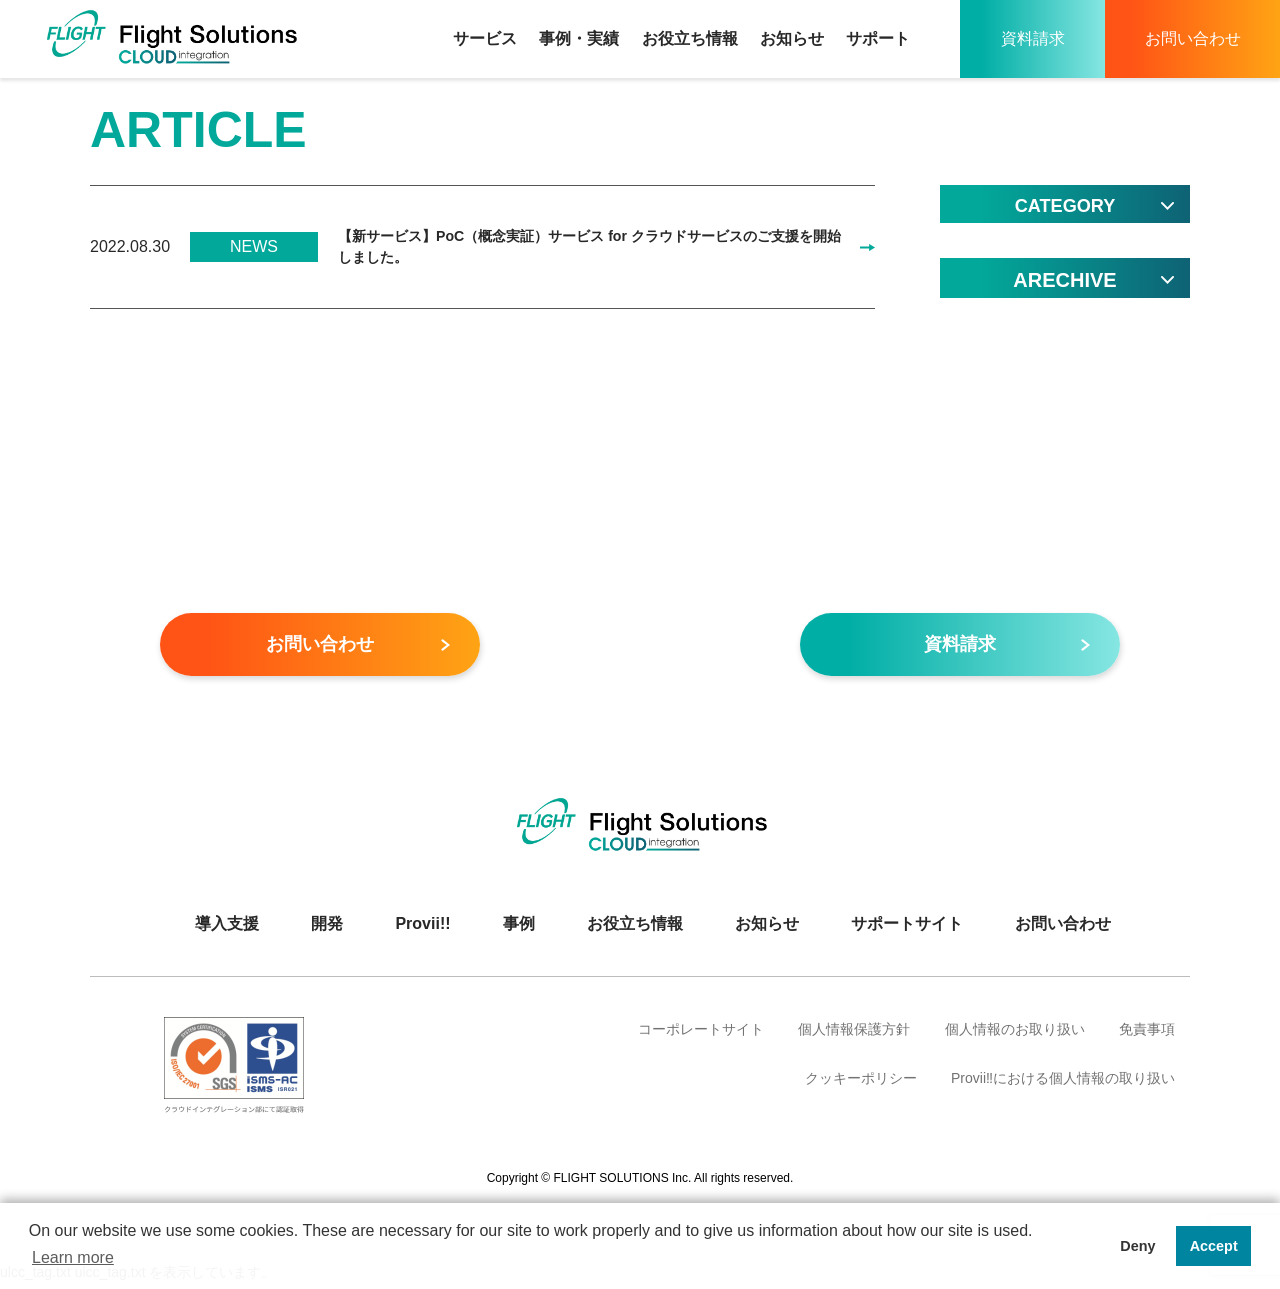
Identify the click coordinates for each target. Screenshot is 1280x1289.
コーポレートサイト (701, 1035)
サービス (485, 38)
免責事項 (1147, 1035)
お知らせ (792, 38)
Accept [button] (1214, 1246)
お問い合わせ (1193, 38)
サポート (878, 38)
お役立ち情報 (690, 38)
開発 (327, 929)
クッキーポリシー (861, 1084)
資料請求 (1033, 38)
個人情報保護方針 (854, 1035)
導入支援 (227, 929)
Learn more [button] (73, 1257)
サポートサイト (907, 929)
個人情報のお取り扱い (1015, 1035)
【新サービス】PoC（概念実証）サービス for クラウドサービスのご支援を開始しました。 (585, 249)
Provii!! (422, 929)
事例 (519, 929)
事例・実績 (579, 38)
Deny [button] (1137, 1246)
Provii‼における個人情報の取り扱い (1063, 1084)
